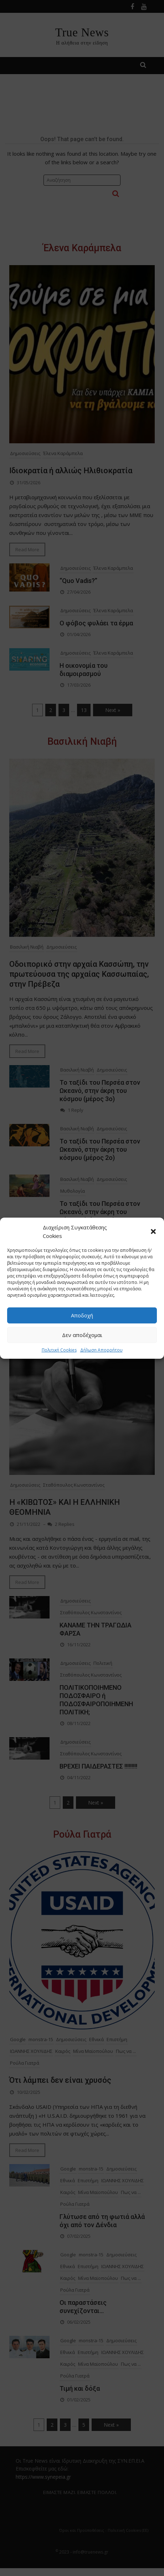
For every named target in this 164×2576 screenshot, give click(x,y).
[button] (153, 1231)
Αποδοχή (82, 1315)
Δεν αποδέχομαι (82, 1334)
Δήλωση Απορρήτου (101, 1350)
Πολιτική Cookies (59, 1350)
